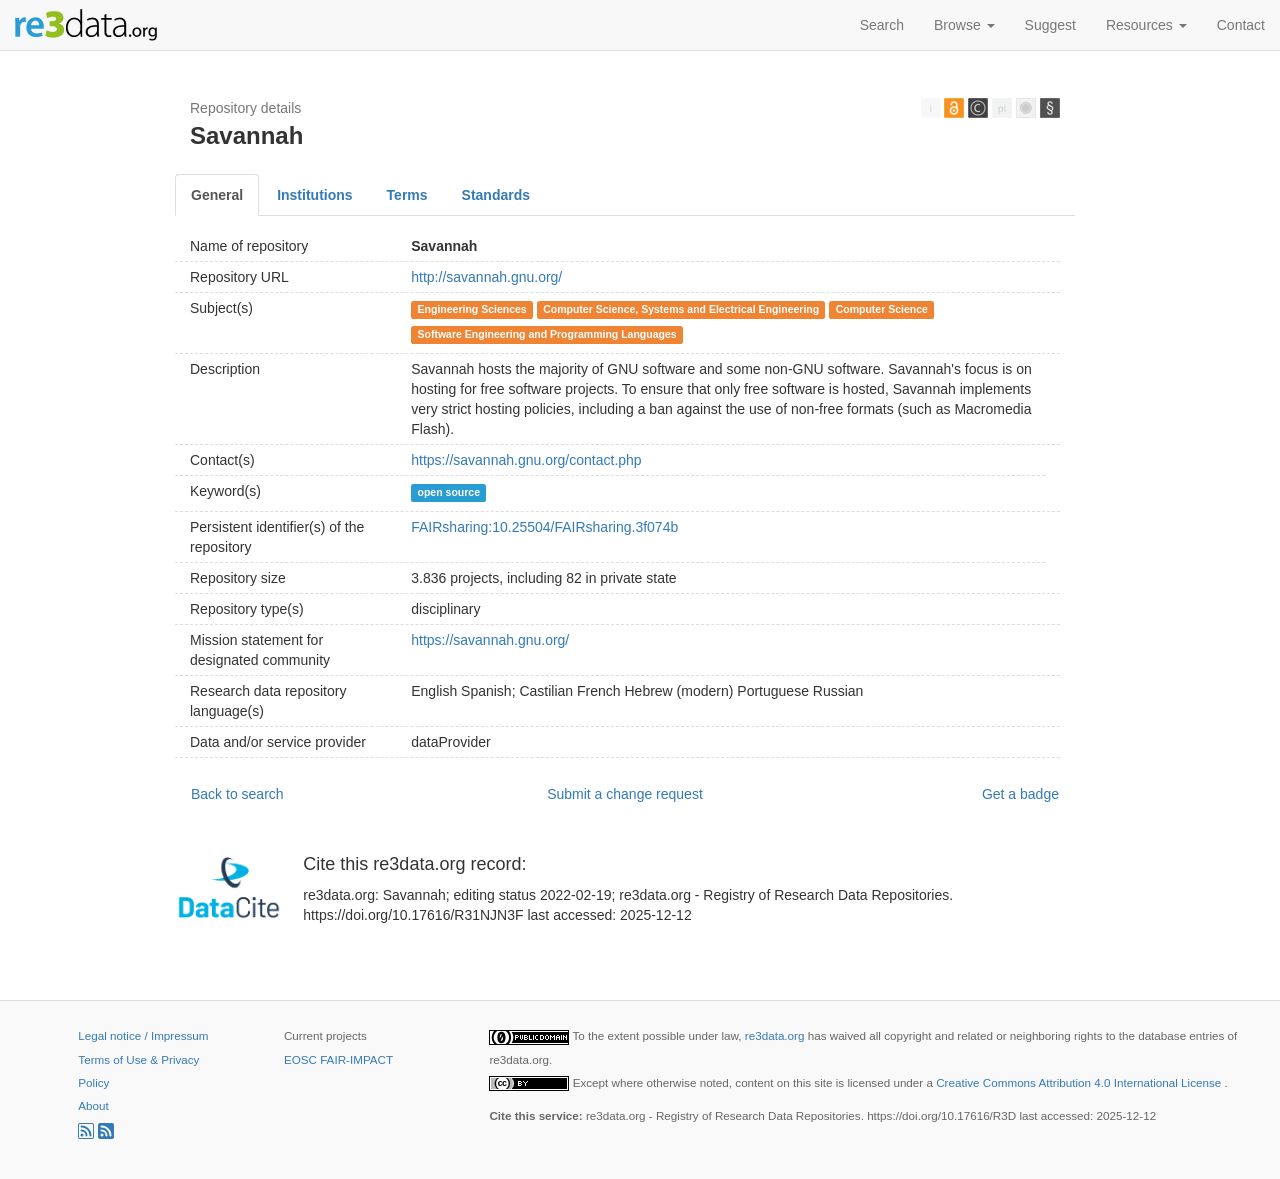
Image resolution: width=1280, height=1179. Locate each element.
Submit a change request (625, 794)
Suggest (1050, 25)
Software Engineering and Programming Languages (547, 334)
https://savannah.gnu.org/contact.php (526, 460)
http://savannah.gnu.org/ (486, 277)
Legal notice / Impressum (143, 1035)
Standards (496, 195)
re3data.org (776, 1035)
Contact (1241, 25)
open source (449, 492)
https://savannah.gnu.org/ (490, 640)
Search (882, 25)
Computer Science (882, 309)
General (217, 195)
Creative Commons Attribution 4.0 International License (1080, 1082)
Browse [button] (964, 25)
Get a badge (1020, 794)
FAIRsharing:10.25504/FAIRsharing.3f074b (544, 527)
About (93, 1105)
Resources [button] (1146, 25)
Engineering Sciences (472, 309)
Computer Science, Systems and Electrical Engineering (681, 309)
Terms (407, 195)
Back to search (237, 794)
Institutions (314, 195)
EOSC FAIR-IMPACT (338, 1059)
